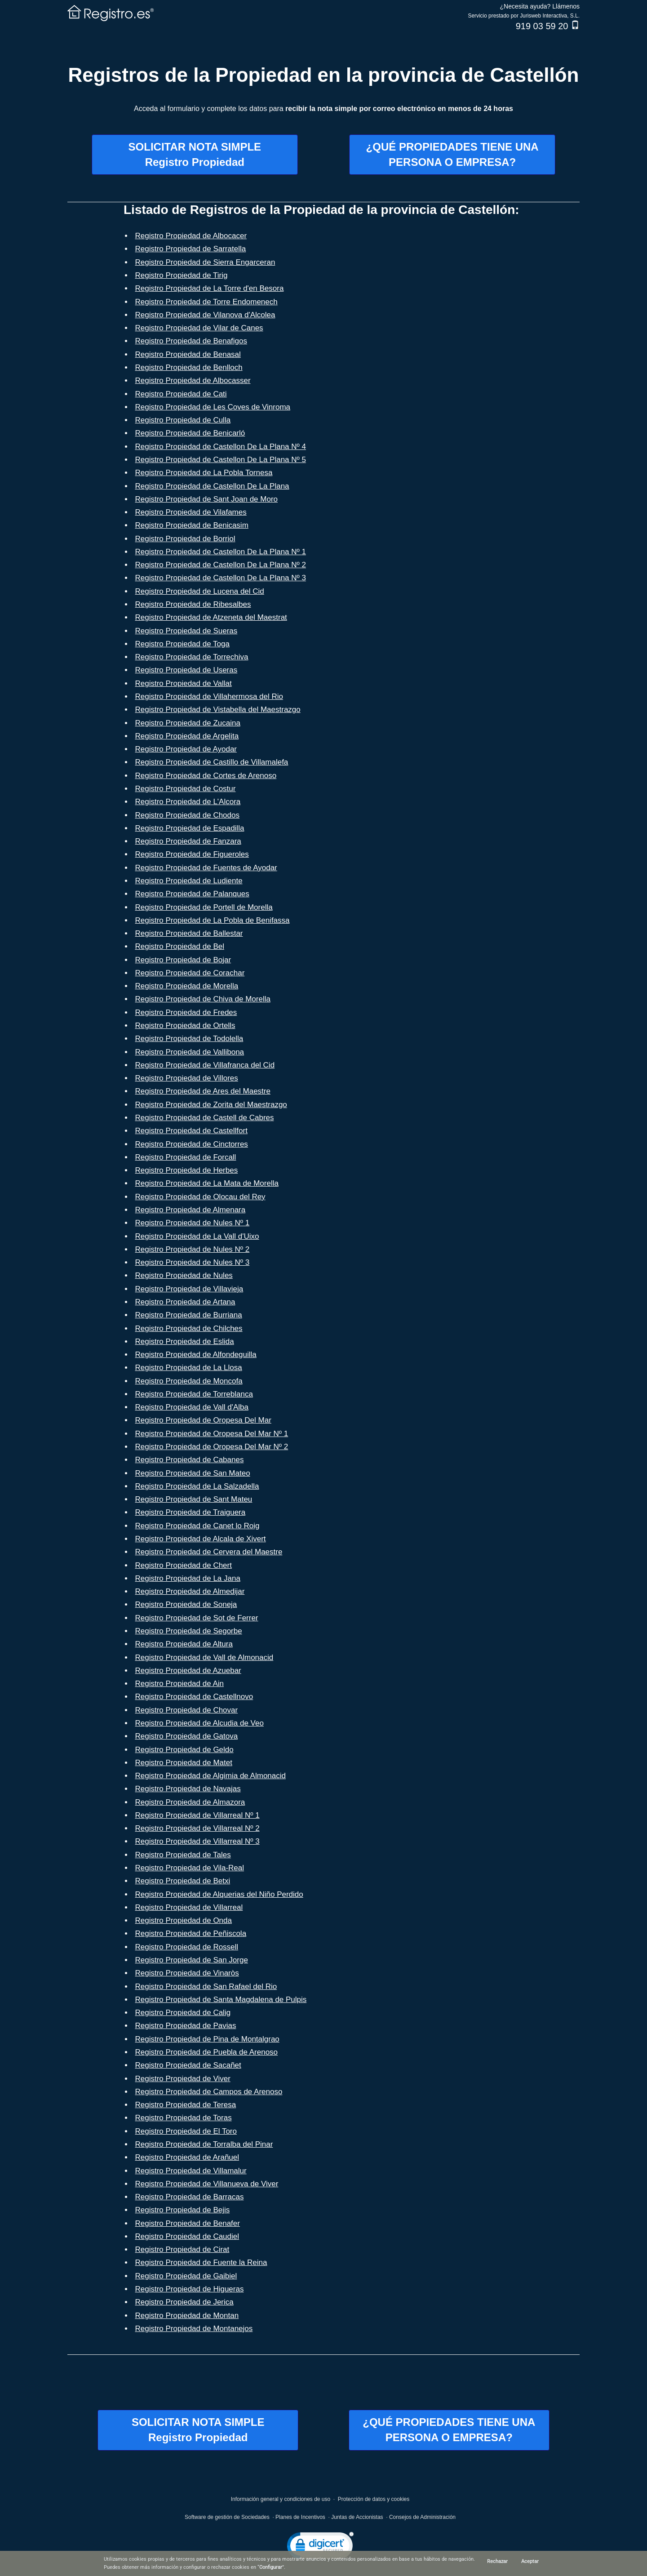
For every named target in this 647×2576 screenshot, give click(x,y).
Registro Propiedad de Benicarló (190, 433)
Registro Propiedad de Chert (183, 1565)
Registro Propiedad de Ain (179, 1683)
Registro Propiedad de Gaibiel (186, 2276)
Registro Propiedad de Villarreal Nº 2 (197, 1828)
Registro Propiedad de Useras (186, 670)
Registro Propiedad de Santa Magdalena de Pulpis (221, 1999)
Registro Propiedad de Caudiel (187, 2236)
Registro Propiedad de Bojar (183, 960)
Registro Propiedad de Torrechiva (191, 657)
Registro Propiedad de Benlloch (189, 367)
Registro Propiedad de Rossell (187, 1947)
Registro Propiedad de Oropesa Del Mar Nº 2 (211, 1446)
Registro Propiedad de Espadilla (189, 828)
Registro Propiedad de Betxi (182, 1881)
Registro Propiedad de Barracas (189, 2197)
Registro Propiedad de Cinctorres (191, 1144)
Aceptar (530, 2561)
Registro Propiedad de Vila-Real (189, 1868)
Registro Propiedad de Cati (181, 394)
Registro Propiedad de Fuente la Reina (201, 2262)
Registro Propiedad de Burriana (188, 1315)
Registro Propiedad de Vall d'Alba (191, 1407)
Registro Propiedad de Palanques (192, 894)
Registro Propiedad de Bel (179, 946)
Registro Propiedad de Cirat (182, 2249)
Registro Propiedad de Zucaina (187, 723)
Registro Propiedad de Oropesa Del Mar (203, 1420)
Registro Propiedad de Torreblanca (194, 1394)
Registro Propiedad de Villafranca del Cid (205, 1065)
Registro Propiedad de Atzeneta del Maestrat (211, 617)
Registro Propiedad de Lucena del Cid (199, 591)
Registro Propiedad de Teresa (185, 2104)
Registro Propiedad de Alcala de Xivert (200, 1539)
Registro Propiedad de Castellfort (191, 1130)
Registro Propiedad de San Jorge (191, 1960)
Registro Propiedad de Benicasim (191, 525)
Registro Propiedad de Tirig (181, 275)
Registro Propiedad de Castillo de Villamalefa (211, 762)
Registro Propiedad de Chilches (189, 1328)
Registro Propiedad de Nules (184, 1275)
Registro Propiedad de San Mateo (192, 1473)
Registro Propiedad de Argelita (187, 736)
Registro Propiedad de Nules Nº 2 (192, 1249)
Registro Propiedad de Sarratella (190, 249)
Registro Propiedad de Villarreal (189, 1907)
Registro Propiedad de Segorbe (188, 1631)
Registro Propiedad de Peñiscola (191, 1933)
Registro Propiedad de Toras (183, 2117)
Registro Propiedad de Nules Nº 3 (192, 1262)
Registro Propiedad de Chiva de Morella (202, 999)
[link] (320, 2547)
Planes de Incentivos (300, 2517)
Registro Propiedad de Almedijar (190, 1591)
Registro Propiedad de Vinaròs (187, 1973)
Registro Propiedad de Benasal (188, 354)
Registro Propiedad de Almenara (190, 1210)
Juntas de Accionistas (357, 2517)
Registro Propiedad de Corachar (190, 973)
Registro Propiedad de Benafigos (191, 341)
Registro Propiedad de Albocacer (191, 235)
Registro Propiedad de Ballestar (189, 933)
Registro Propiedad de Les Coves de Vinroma (213, 407)
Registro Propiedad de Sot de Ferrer (196, 1618)
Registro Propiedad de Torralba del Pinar (204, 2144)
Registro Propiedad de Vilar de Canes (199, 328)
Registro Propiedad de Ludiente (189, 880)
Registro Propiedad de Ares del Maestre (202, 1091)
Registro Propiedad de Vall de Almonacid (204, 1657)
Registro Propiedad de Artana (185, 1302)
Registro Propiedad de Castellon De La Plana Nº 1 (220, 551)
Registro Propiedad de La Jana (187, 1578)
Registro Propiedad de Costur (185, 788)
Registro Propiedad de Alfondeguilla (196, 1354)
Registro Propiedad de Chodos (187, 815)
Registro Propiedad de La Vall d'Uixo (197, 1236)
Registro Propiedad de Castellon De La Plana (212, 486)
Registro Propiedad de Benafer (187, 2223)
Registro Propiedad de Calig (183, 2012)
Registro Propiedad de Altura (184, 1644)
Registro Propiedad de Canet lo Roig (197, 1526)
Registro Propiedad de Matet (183, 1762)
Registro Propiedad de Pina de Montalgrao (207, 2039)
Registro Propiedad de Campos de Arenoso (209, 2091)
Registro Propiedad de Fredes (186, 1012)
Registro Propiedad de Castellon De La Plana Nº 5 (220, 459)
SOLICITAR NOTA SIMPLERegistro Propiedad (195, 154)
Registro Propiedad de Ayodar (186, 749)
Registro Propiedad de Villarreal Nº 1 (197, 1815)
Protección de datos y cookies (373, 2499)
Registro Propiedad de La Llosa (188, 1367)
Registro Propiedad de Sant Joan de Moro (206, 499)
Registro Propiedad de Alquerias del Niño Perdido (219, 1894)
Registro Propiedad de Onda (183, 1920)
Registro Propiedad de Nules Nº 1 (192, 1223)
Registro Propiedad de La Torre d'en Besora (209, 288)
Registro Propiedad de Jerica (184, 2302)
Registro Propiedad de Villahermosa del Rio (209, 696)
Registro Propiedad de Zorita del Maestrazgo (211, 1104)
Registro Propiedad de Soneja (186, 1604)
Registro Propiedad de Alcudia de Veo (199, 1723)
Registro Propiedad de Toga (182, 644)
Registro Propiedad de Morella (187, 986)
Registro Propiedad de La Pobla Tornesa (204, 472)
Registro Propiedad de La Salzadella (197, 1486)
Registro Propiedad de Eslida (184, 1341)
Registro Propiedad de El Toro (186, 2131)
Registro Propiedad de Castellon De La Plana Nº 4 (220, 446)
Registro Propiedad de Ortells (185, 1025)
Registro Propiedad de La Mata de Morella (207, 1183)
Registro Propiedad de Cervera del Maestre (209, 1552)
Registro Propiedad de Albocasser (193, 380)
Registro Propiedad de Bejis (182, 2210)
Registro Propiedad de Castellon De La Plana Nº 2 (220, 565)
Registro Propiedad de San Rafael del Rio (206, 1986)
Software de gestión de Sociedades (227, 2517)
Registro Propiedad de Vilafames (191, 512)
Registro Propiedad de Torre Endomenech (206, 302)
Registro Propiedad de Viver (182, 2078)
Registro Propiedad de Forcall (185, 1157)
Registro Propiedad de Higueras (189, 2289)
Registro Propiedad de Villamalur (191, 2171)
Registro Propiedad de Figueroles (192, 854)
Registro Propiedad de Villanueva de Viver (207, 2184)
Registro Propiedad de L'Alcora (188, 801)
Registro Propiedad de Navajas (188, 1788)
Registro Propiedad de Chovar (186, 1710)
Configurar (270, 2567)
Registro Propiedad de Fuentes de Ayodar (206, 867)
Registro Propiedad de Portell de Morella (204, 907)
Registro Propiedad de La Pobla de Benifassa (212, 920)
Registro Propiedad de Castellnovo (194, 1696)
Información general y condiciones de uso (280, 2499)
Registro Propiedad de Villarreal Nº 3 (197, 1841)
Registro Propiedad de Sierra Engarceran (205, 262)
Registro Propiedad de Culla (183, 420)
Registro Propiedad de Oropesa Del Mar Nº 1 (211, 1433)
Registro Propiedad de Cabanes (189, 1459)
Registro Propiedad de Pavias (185, 2025)
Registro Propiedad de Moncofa (189, 1381)
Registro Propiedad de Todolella (189, 1038)
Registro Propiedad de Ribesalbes (193, 604)
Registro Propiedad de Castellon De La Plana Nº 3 (220, 578)
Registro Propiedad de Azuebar (188, 1670)
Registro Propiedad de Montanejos (194, 2328)
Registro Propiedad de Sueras (186, 631)
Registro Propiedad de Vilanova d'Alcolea (205, 315)
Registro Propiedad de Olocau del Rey (200, 1196)
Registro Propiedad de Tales (183, 1855)
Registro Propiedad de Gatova (186, 1736)
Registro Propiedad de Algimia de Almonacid (210, 1775)
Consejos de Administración (422, 2517)
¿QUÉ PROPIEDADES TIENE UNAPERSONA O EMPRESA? (452, 154)
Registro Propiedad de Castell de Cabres (204, 1117)
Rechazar (497, 2561)
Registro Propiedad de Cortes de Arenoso (206, 775)
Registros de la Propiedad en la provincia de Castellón (323, 75)
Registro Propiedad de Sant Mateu (194, 1499)
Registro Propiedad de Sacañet (188, 2065)
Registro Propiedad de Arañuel (187, 2157)
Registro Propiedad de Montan (187, 2315)
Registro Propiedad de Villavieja (189, 1289)
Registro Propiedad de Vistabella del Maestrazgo (218, 709)
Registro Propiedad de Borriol (185, 538)
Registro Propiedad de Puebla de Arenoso (206, 2052)
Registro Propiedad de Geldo (184, 1749)
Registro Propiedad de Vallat (183, 683)
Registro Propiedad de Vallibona (189, 1052)
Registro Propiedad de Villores (186, 1078)
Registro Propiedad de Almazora (190, 1802)
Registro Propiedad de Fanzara (188, 841)
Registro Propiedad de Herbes (186, 1170)
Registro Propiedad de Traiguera (190, 1512)
